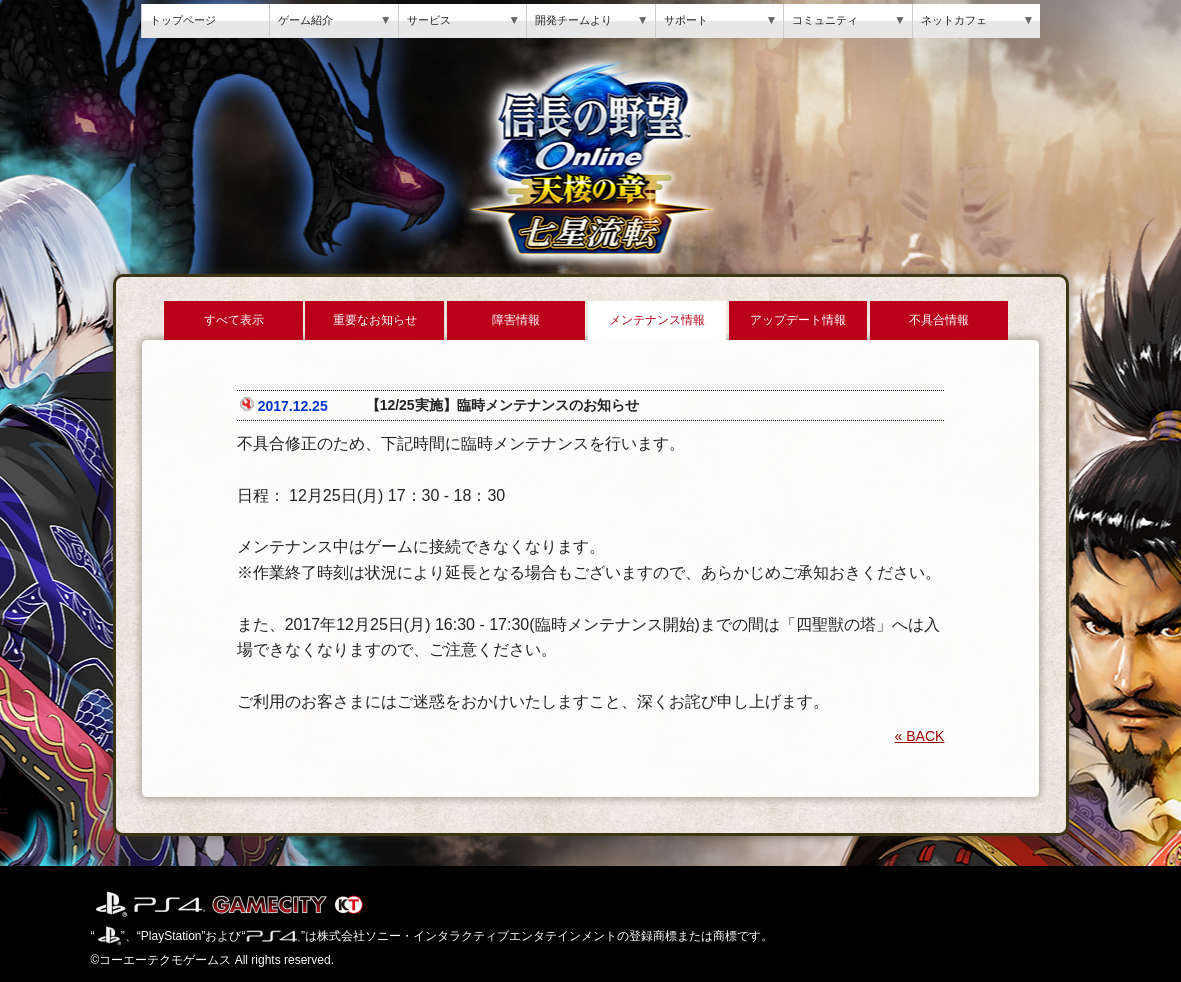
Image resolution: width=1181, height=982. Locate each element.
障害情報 (516, 320)
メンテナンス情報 (657, 320)
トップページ (183, 20)
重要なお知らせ (375, 320)
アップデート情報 (798, 320)
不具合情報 (939, 320)
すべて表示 (234, 320)
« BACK (920, 736)
